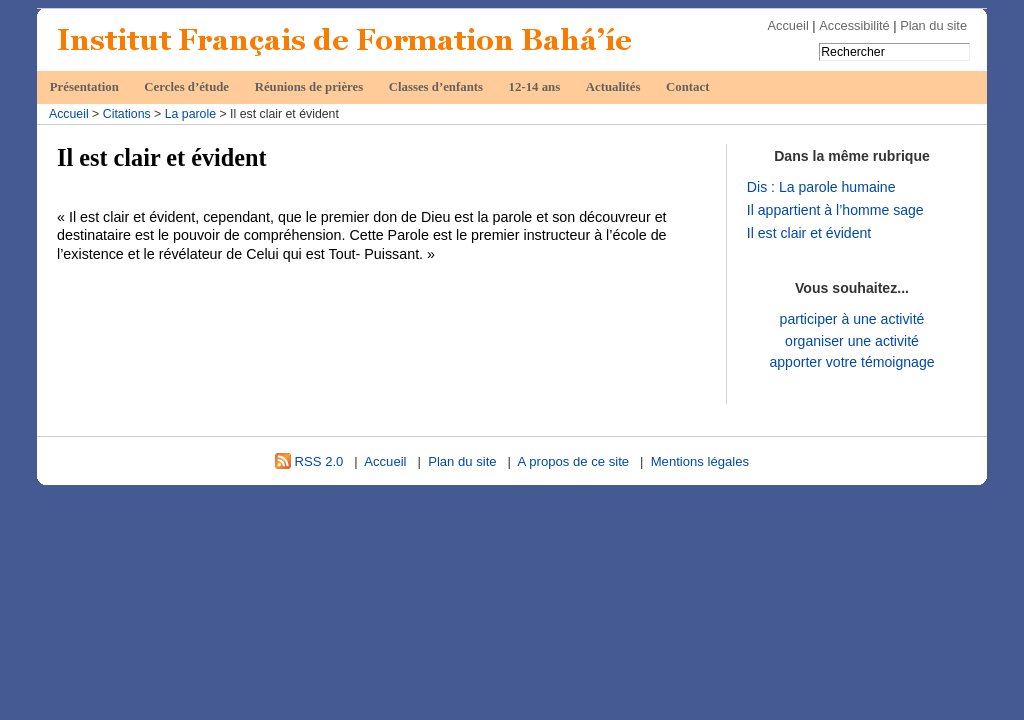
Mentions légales (700, 461)
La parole (190, 114)
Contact (687, 87)
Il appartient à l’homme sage (835, 210)
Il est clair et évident (809, 233)
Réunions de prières (309, 87)
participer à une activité (852, 319)
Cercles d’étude (186, 87)
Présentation (84, 87)
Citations (127, 114)
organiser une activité (852, 341)
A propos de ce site (574, 461)
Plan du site (933, 25)
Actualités (613, 87)
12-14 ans (535, 87)
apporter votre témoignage (851, 362)
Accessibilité (854, 25)
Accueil (788, 25)
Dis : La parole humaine (821, 187)
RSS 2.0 (309, 461)
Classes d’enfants (436, 87)
